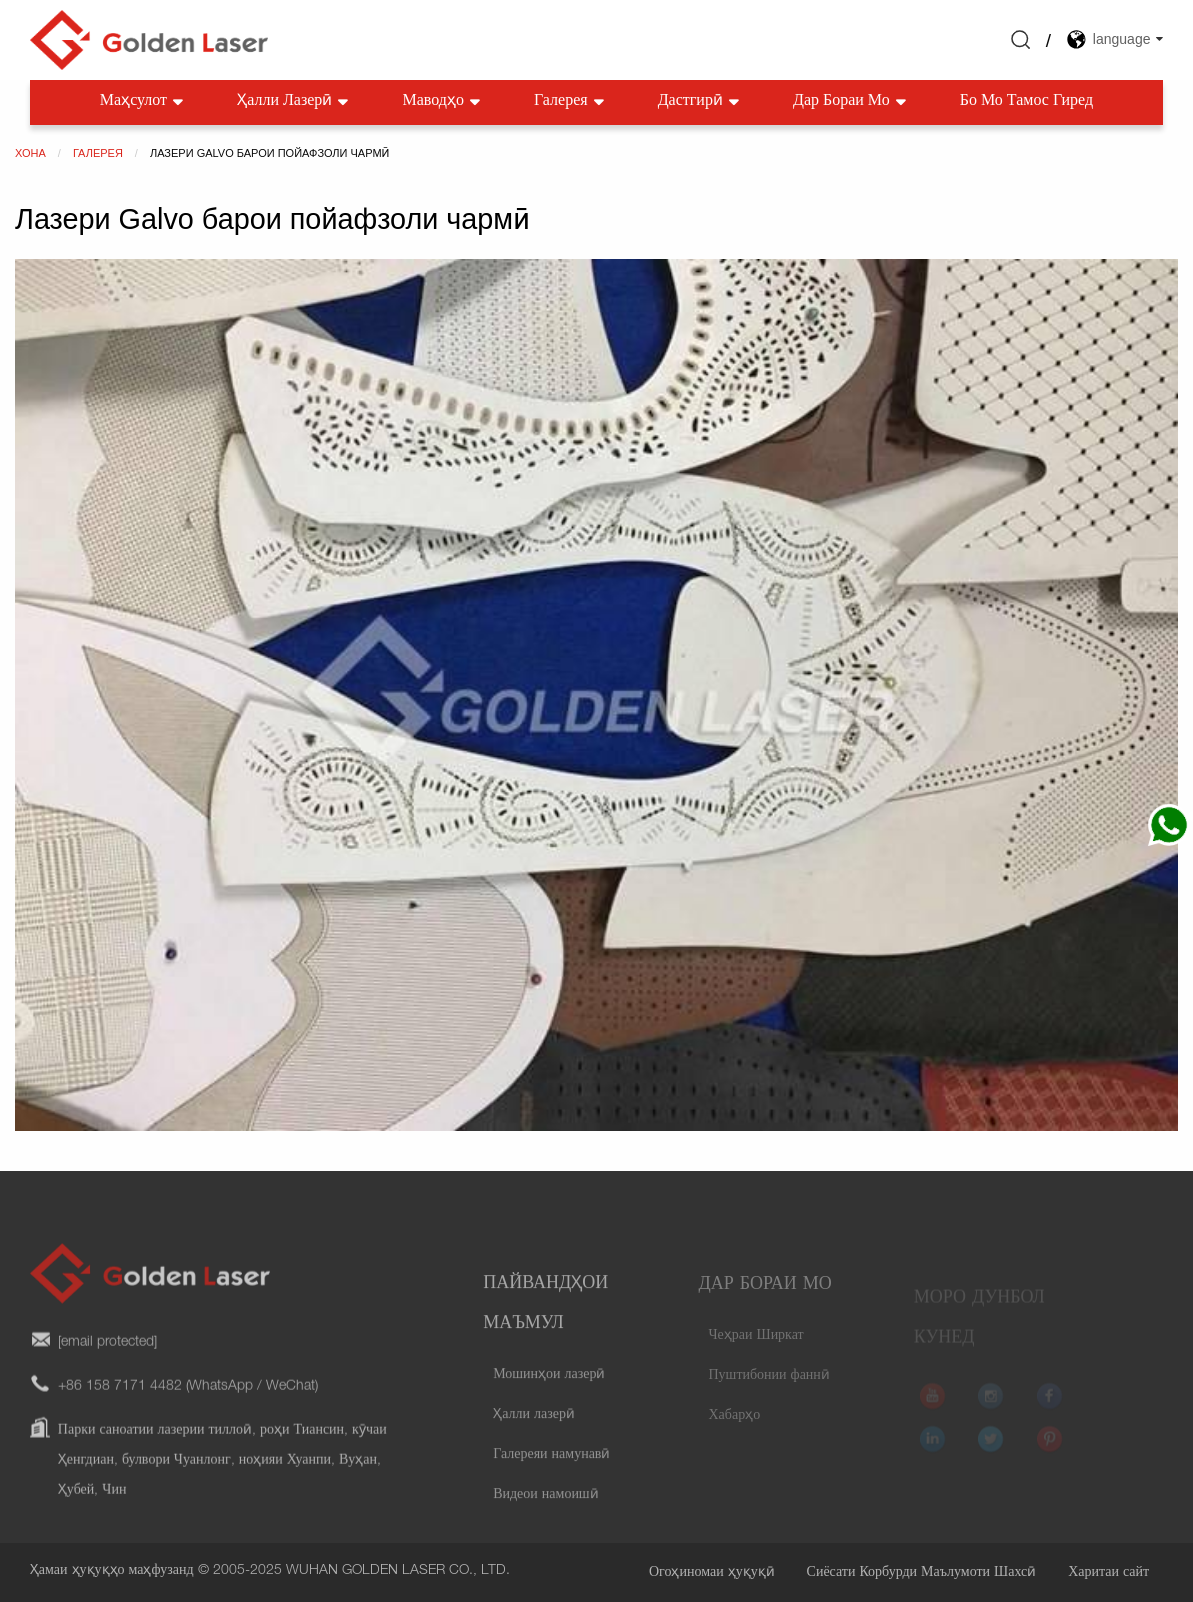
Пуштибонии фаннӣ (768, 1391)
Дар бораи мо (851, 102)
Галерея (571, 102)
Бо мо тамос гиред (1026, 102)
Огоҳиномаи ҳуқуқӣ (712, 1573)
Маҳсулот (143, 102)
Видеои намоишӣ (546, 1517)
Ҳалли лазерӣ (294, 102)
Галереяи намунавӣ (551, 1477)
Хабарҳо (734, 1431)
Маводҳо (442, 102)
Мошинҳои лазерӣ (549, 1397)
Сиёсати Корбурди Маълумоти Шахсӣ (922, 1573)
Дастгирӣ (700, 102)
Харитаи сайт (1108, 1573)
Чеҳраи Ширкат (755, 1351)
